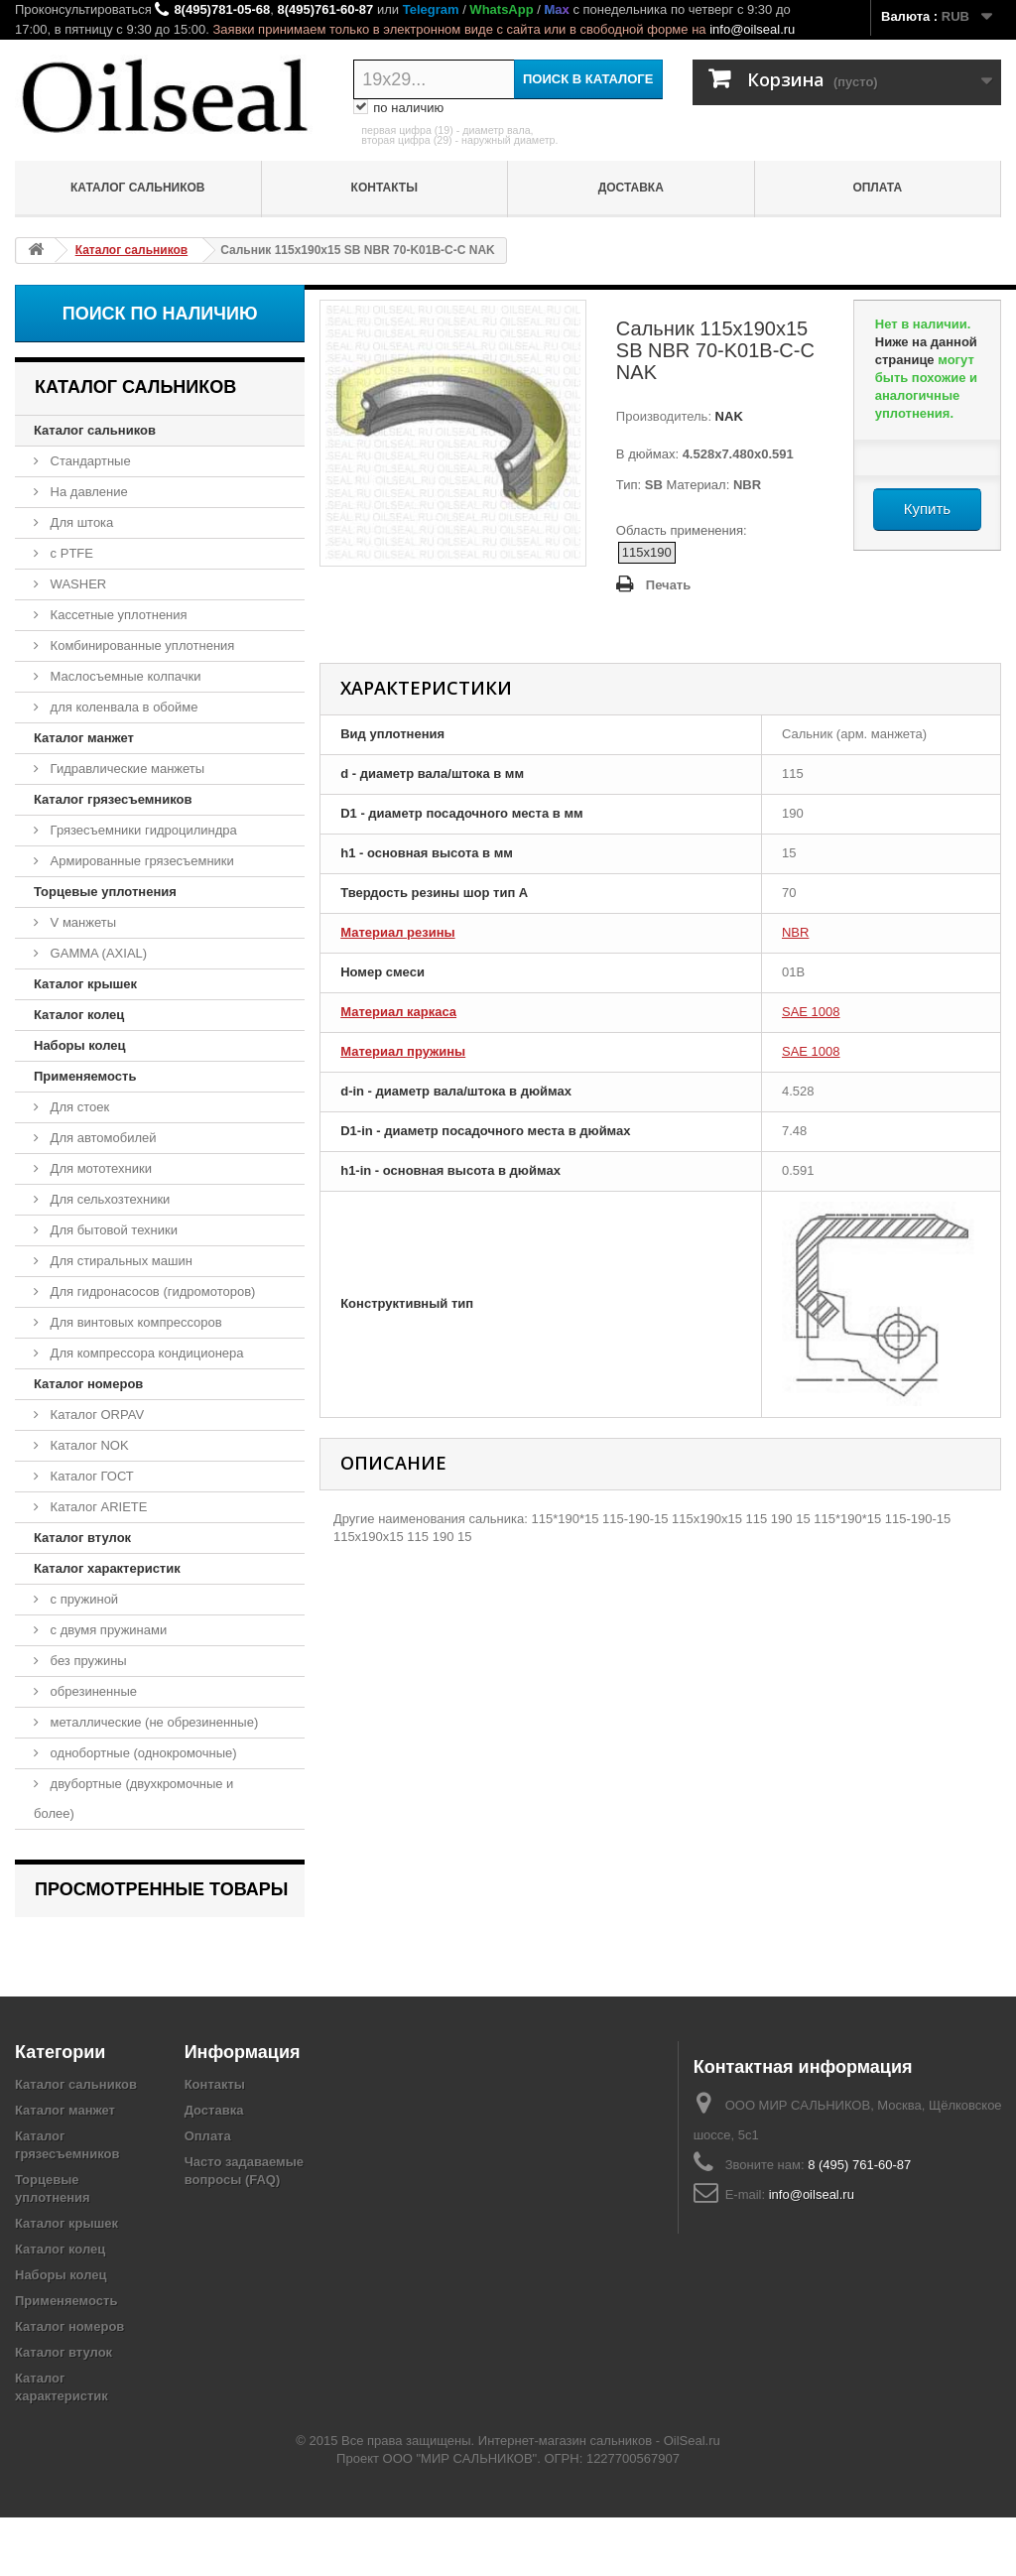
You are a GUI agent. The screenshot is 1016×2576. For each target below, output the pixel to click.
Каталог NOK (88, 1445)
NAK (727, 416)
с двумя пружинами (107, 1629)
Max (556, 9)
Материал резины (397, 932)
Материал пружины (402, 1051)
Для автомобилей (102, 1137)
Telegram (431, 9)
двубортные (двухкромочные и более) (133, 1798)
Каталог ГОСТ (90, 1476)
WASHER (76, 584)
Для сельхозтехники (108, 1199)
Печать (668, 585)
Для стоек (78, 1106)
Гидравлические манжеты (125, 768)
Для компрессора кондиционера (145, 1353)
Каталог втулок (82, 1537)
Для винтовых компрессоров (134, 1322)
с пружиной (82, 1599)
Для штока (80, 522)
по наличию (398, 108)
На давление (87, 491)
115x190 (647, 552)
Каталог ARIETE (97, 1506)
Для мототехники (99, 1168)
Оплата (877, 187)
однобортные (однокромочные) (142, 1752)
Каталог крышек (85, 983)
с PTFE (70, 553)
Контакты (384, 187)
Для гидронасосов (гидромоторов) (151, 1291)
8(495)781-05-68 (222, 9)
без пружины (87, 1660)
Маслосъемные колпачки (124, 676)
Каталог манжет (84, 737)
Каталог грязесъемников (112, 799)
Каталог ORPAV (95, 1414)
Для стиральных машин (119, 1260)
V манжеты (81, 922)
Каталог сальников (137, 187)
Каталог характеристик (107, 1568)
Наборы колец (80, 1045)
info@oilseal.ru (752, 29)
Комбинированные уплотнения (140, 645)
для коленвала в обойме (122, 707)
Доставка (631, 187)
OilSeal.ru (692, 2499)
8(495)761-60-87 (325, 9)
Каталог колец (79, 1014)
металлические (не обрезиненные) (152, 1722)
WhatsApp (501, 9)
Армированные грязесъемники (140, 860)
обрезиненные (92, 1691)
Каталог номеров (88, 1383)
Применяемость (85, 1076)
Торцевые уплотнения (105, 891)
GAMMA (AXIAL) (97, 953)
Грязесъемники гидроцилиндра (142, 830)
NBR (795, 932)
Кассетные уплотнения (117, 614)
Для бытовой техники (112, 1230)
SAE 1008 (811, 1011)
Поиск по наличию (160, 313)
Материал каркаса (398, 1011)
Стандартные (89, 460)
